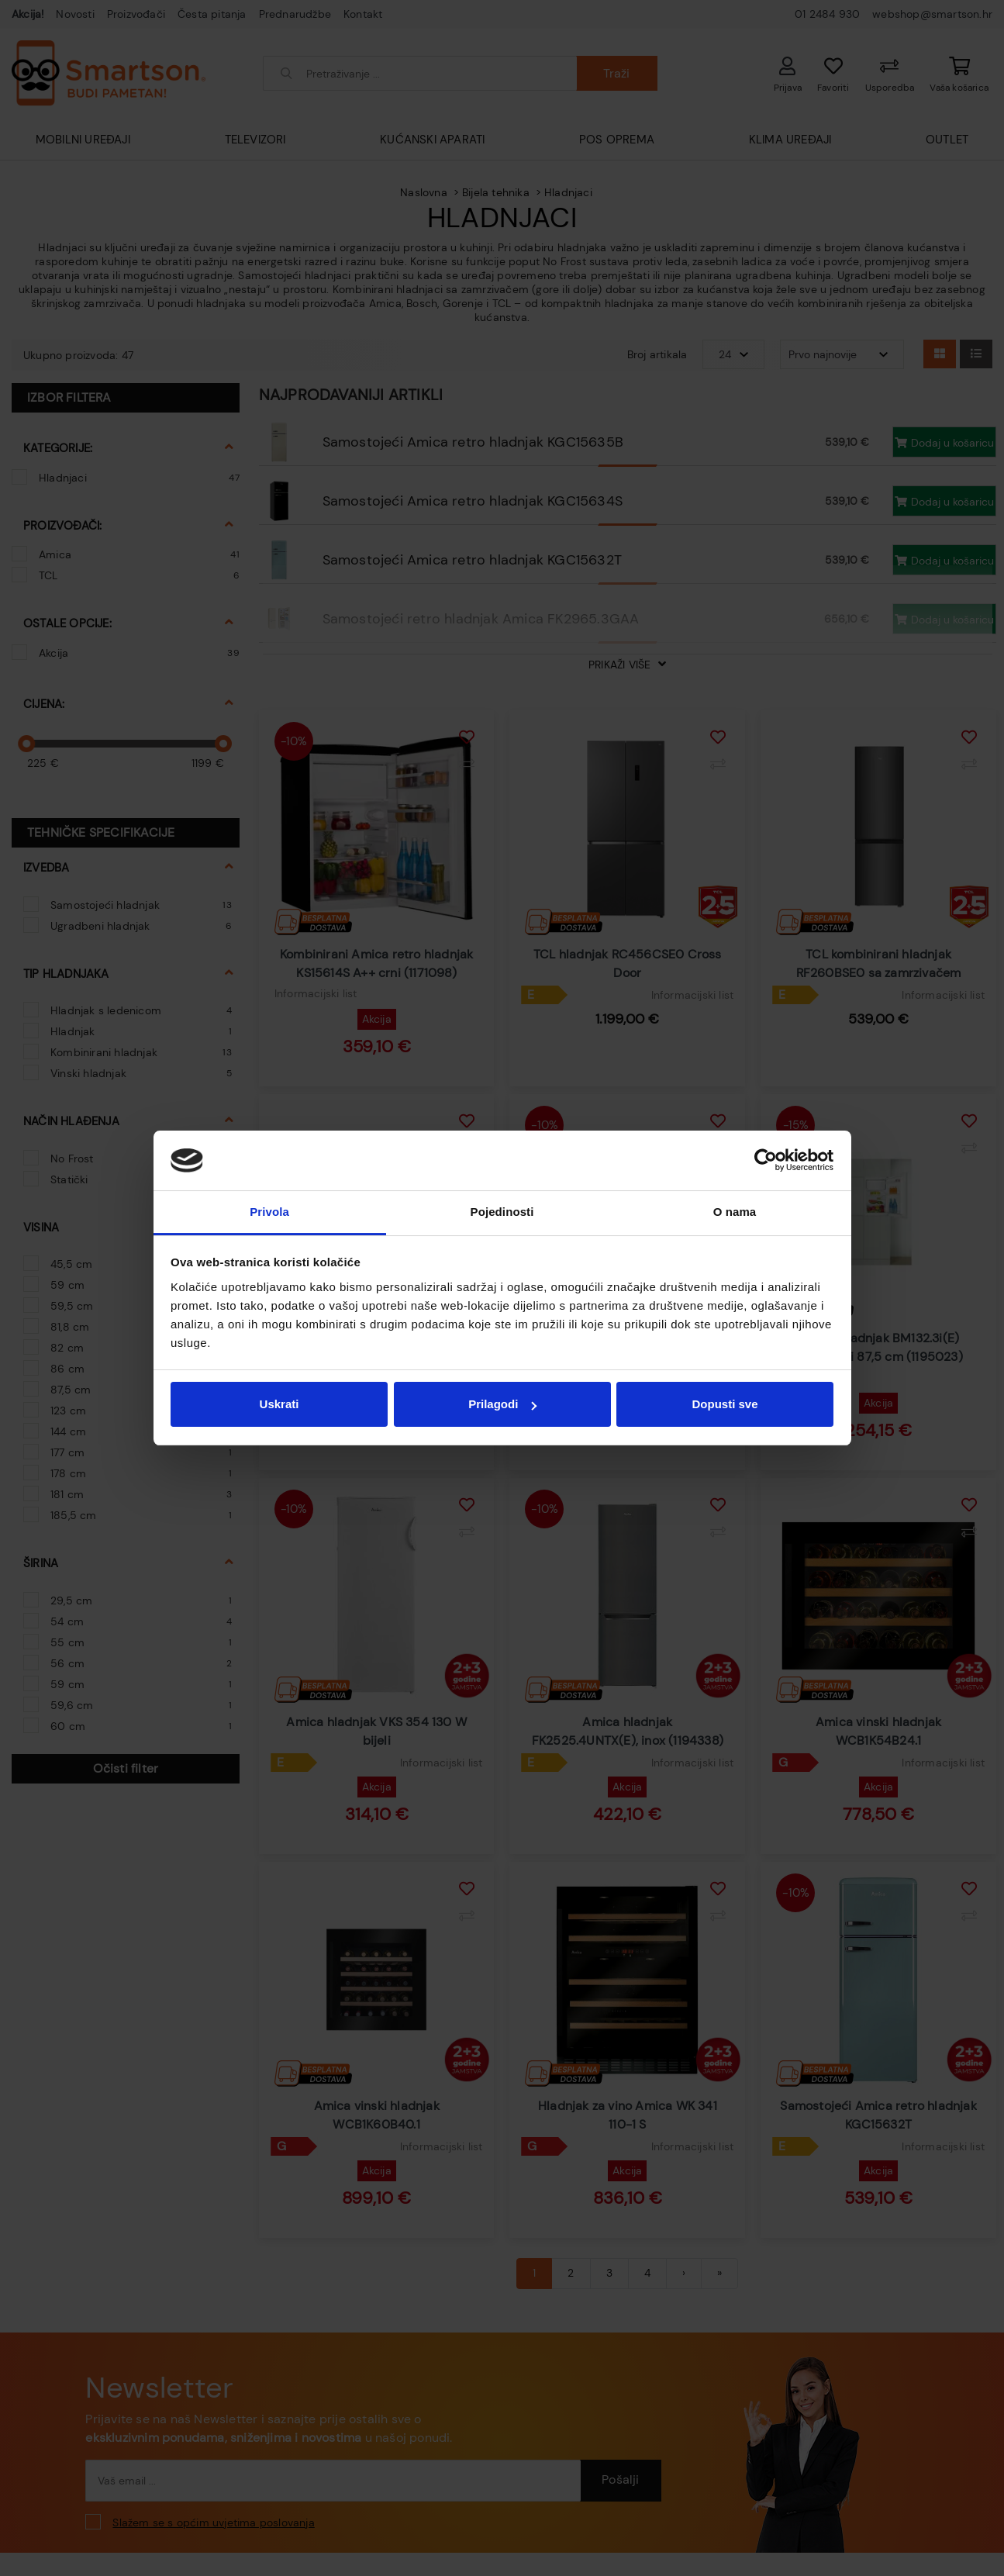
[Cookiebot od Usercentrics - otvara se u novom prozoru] (765, 1160)
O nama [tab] (735, 1211)
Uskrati (279, 1404)
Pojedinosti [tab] (502, 1211)
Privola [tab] (269, 1211)
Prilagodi (502, 1404)
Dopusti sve (724, 1404)
